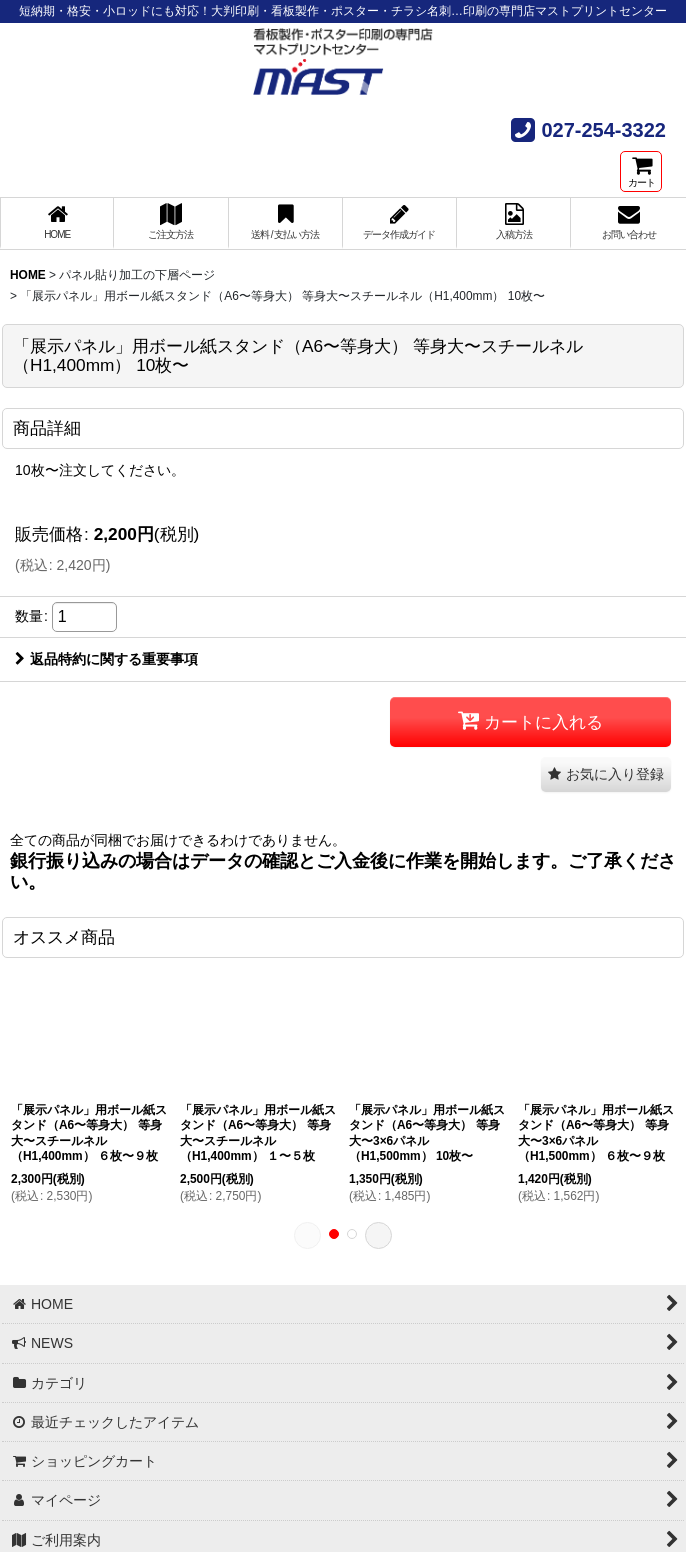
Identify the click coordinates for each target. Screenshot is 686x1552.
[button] (606, 774)
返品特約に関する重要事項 (106, 659)
